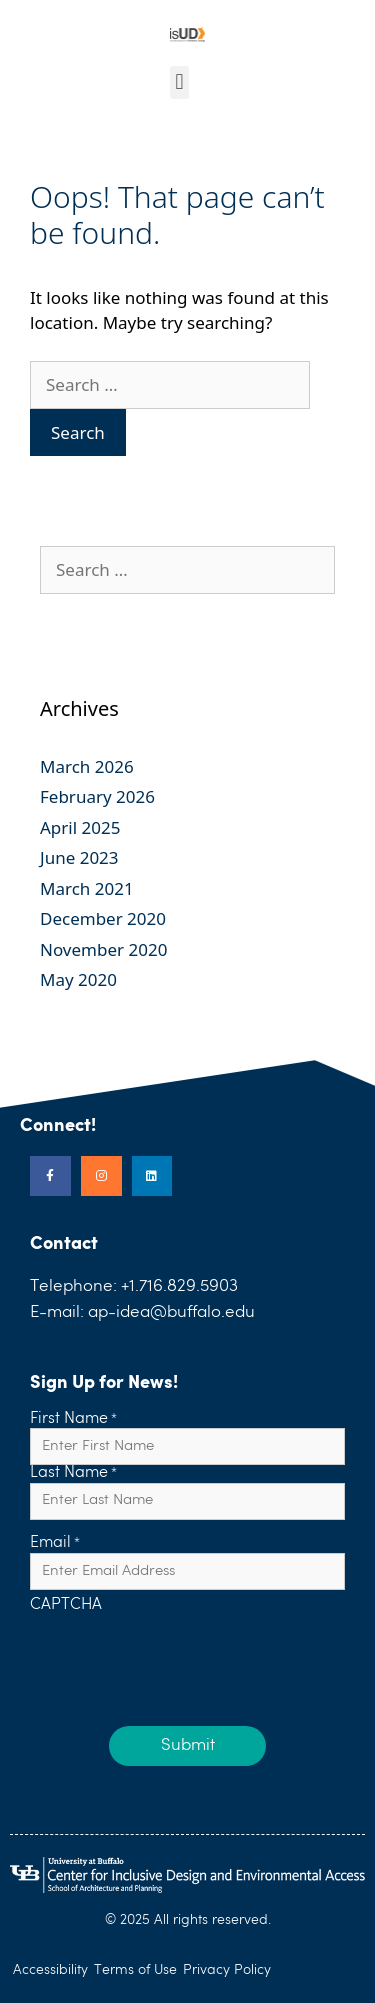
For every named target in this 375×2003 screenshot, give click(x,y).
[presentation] (182, 1655)
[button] (179, 82)
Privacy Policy (227, 1970)
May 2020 (78, 979)
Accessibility (50, 1970)
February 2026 (97, 796)
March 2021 (87, 888)
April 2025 (80, 827)
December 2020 (103, 918)
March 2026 (87, 766)
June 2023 (79, 857)
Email (55, 1544)
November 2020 (103, 949)
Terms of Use (135, 1970)
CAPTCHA (66, 1606)
